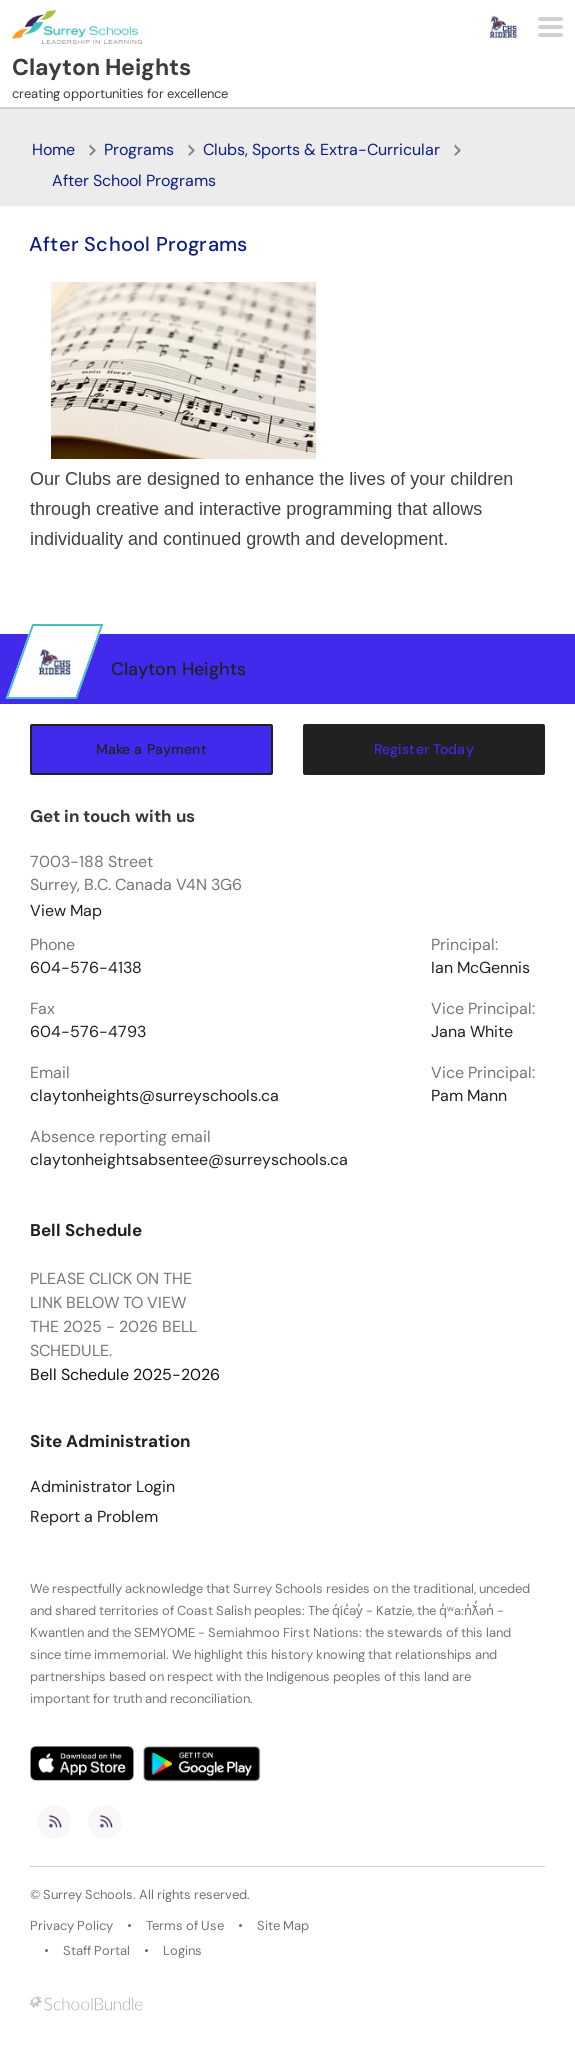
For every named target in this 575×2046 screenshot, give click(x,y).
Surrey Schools (88, 1895)
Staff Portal (96, 1951)
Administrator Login (102, 1487)
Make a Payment (151, 749)
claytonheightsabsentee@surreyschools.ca (189, 1160)
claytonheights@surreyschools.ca (154, 1096)
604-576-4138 (86, 968)
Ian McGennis (480, 968)
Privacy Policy (71, 1926)
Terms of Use (185, 1926)
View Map (66, 910)
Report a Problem (94, 1517)
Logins (182, 1951)
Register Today (424, 749)
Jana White (472, 1032)
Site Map (283, 1926)
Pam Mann (469, 1096)
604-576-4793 (88, 1032)
